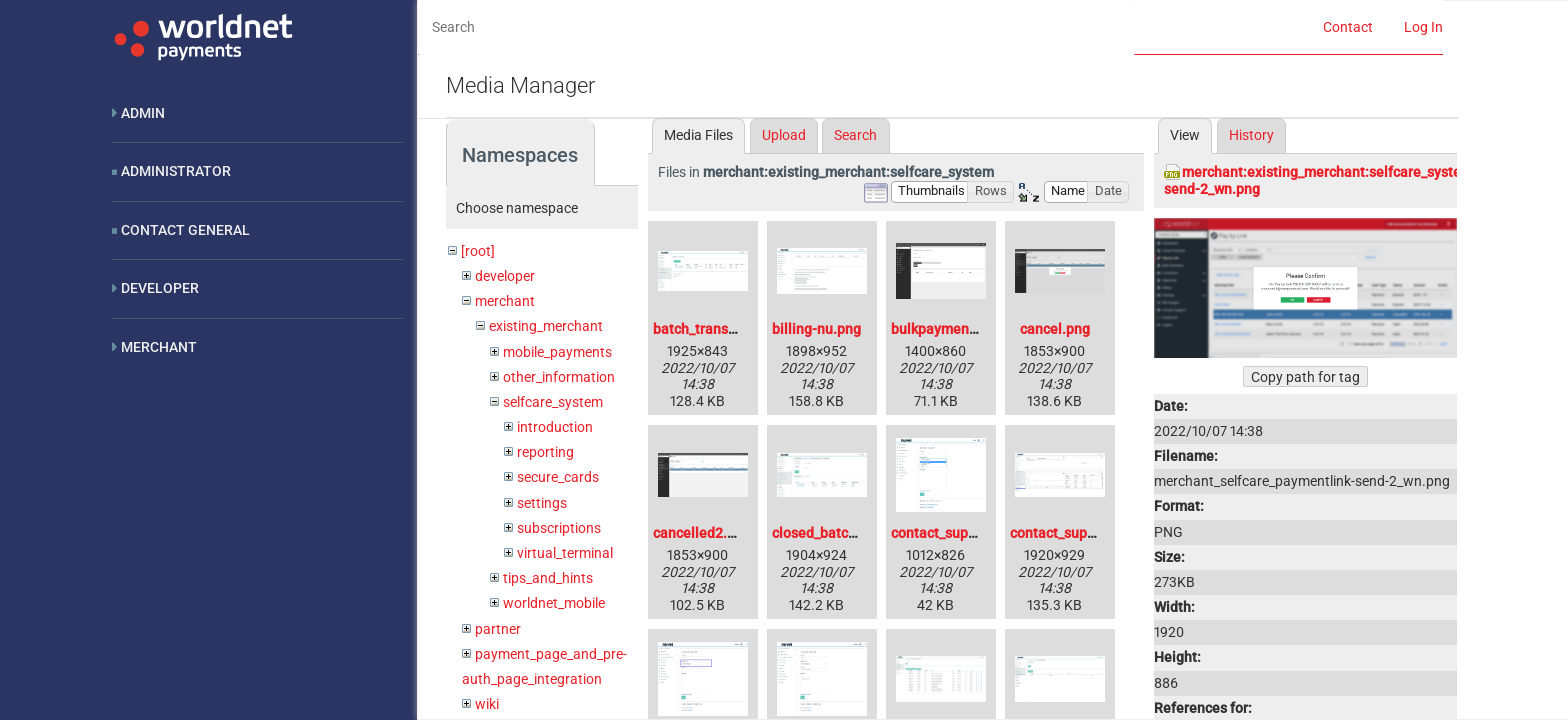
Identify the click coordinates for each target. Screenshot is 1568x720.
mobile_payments (557, 352)
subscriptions (559, 528)
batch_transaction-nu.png (735, 329)
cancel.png (1055, 329)
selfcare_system (553, 402)
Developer (160, 288)
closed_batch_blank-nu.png (859, 533)
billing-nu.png (816, 329)
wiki (487, 704)
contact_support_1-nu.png (1092, 533)
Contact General (185, 230)
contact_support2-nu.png (971, 533)
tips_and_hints (548, 578)
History (1251, 135)
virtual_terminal (565, 553)
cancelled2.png (702, 533)
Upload (784, 135)
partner (498, 629)
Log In (1423, 27)
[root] (478, 251)
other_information (559, 377)
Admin (143, 113)
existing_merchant (546, 326)
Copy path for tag (1305, 377)
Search (855, 135)
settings (542, 503)
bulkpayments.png (950, 329)
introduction (555, 427)
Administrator (176, 171)
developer (505, 276)
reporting (545, 452)
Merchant (159, 347)
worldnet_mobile (554, 603)
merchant (505, 301)
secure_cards (558, 477)
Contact (1348, 27)
